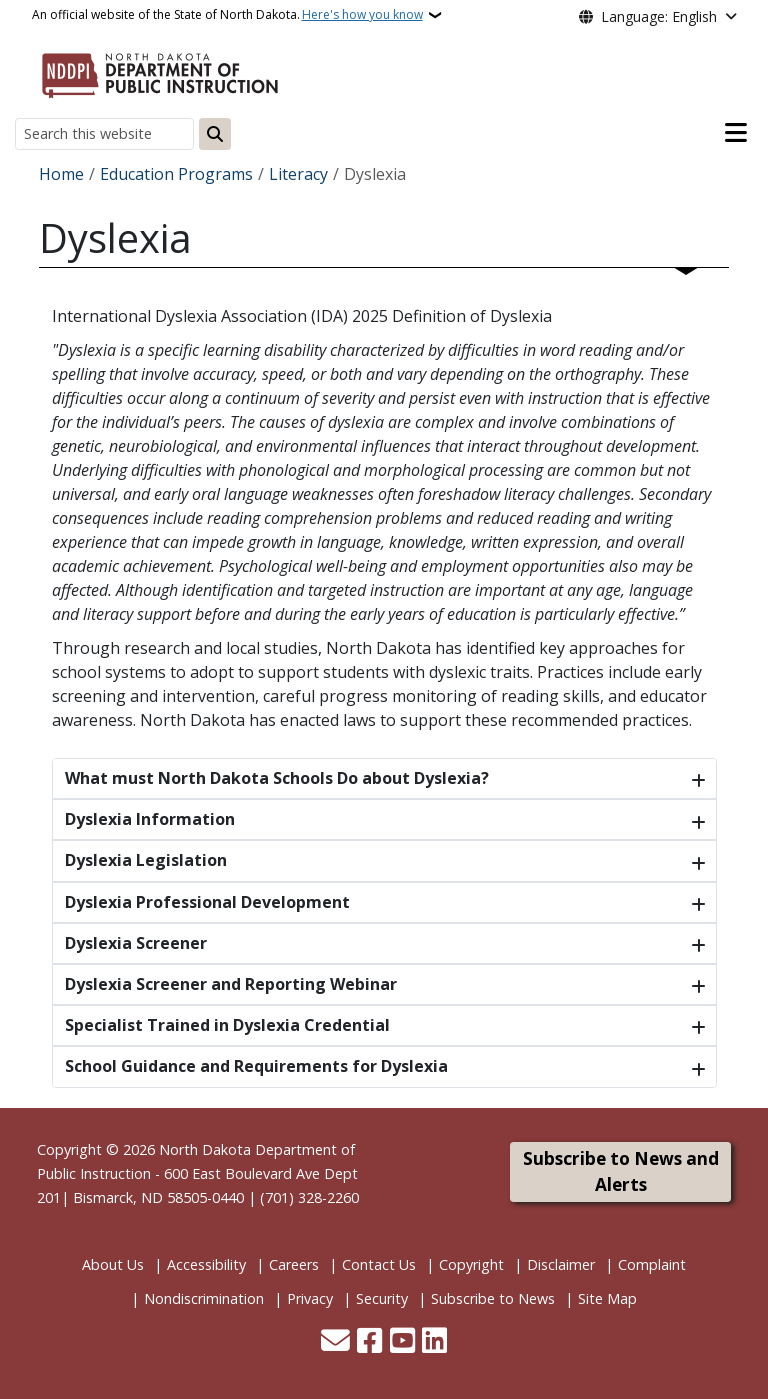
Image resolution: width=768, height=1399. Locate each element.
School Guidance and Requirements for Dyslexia (256, 1066)
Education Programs (176, 174)
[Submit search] (215, 134)
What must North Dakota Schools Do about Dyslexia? (277, 778)
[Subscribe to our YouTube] (402, 1342)
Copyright (471, 1264)
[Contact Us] (335, 1342)
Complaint (652, 1264)
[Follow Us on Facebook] (369, 1342)
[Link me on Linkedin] (434, 1342)
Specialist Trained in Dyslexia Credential (227, 1025)
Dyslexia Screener (136, 943)
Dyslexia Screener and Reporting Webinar (231, 984)
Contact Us (379, 1264)
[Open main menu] (736, 133)
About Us (113, 1264)
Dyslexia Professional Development (207, 902)
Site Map (607, 1298)
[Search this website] (104, 133)
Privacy (310, 1298)
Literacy (298, 174)
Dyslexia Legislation (146, 860)
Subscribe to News (493, 1298)
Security (382, 1298)
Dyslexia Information (150, 819)
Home (61, 174)
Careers (294, 1264)
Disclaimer (561, 1264)
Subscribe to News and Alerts (621, 1171)
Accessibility (206, 1264)
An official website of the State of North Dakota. (227, 15)
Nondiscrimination (204, 1298)
